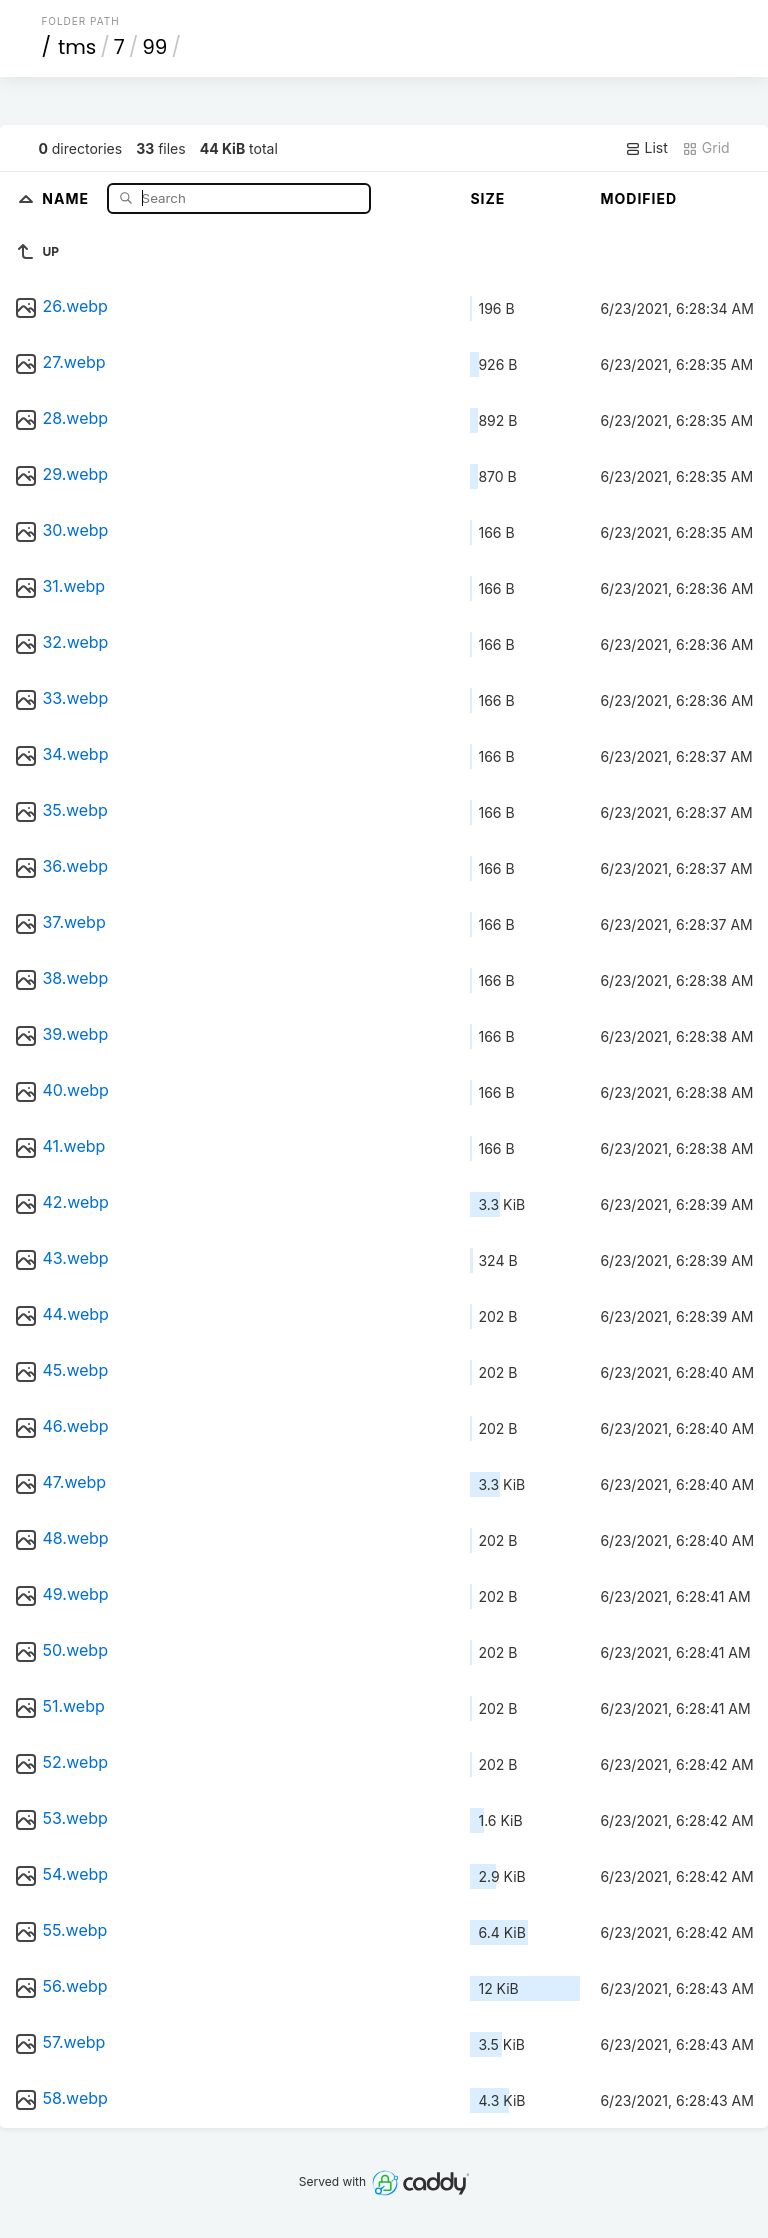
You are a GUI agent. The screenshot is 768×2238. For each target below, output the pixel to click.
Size (487, 198)
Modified (638, 198)
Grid (706, 148)
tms (77, 47)
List (646, 148)
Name (67, 197)
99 (154, 47)
